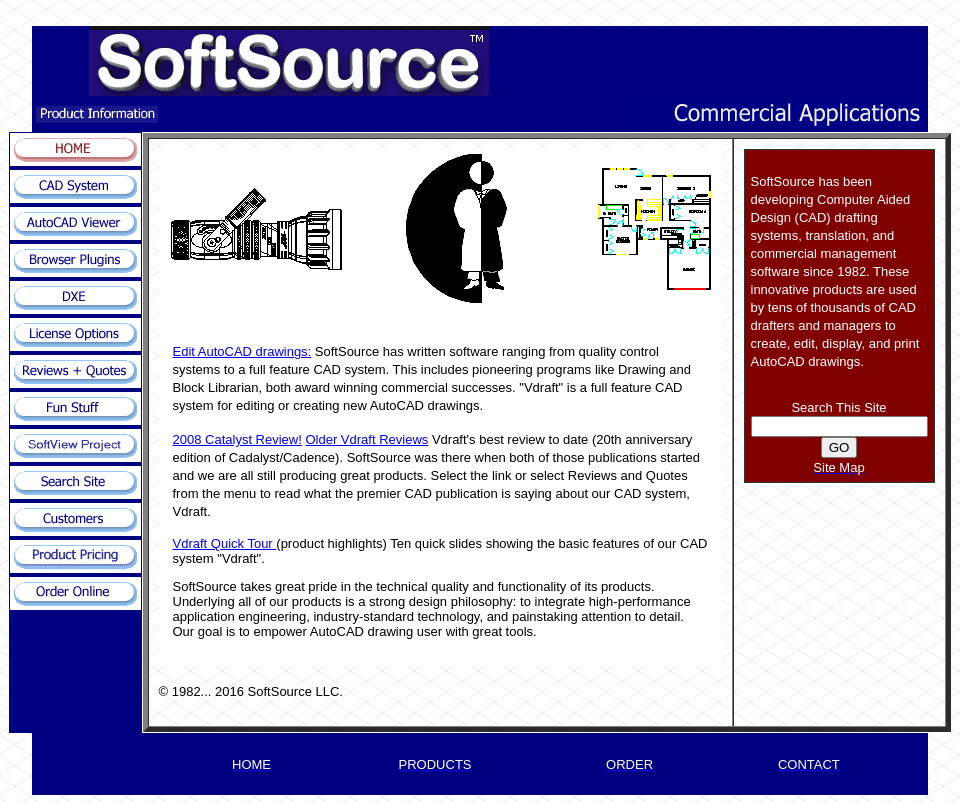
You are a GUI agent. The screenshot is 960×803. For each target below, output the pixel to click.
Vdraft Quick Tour (225, 543)
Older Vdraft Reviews (366, 439)
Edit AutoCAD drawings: (242, 351)
